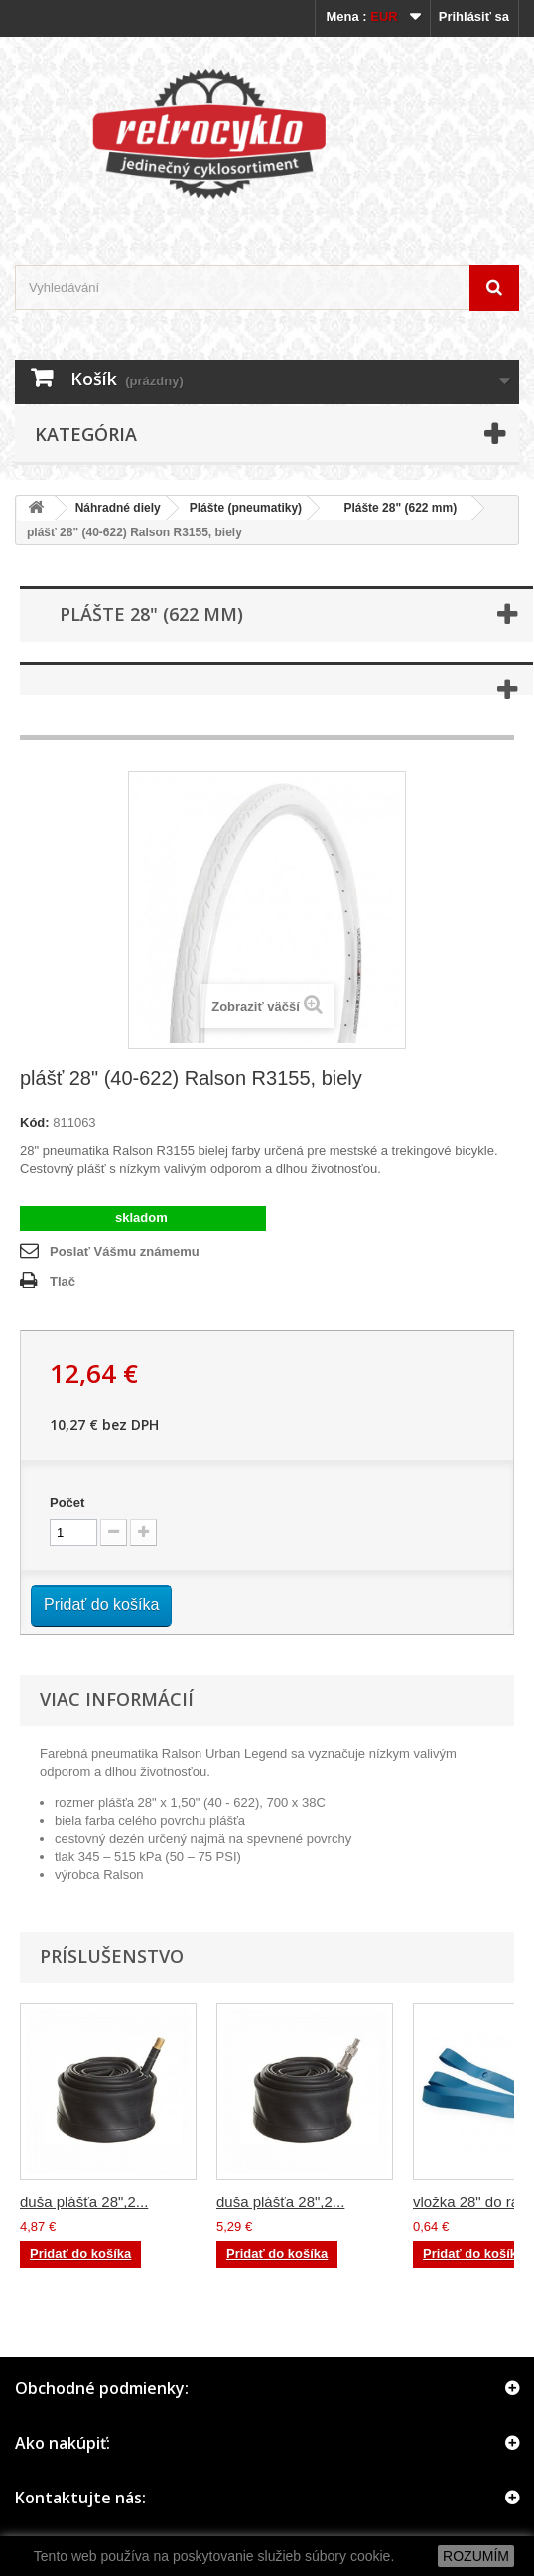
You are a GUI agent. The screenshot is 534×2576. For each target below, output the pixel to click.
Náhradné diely (118, 508)
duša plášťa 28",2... (84, 2202)
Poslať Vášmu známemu (125, 1251)
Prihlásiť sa (474, 16)
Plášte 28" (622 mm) (394, 508)
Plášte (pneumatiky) (246, 508)
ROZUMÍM (476, 2556)
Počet (67, 1502)
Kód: (35, 1122)
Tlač (62, 1281)
